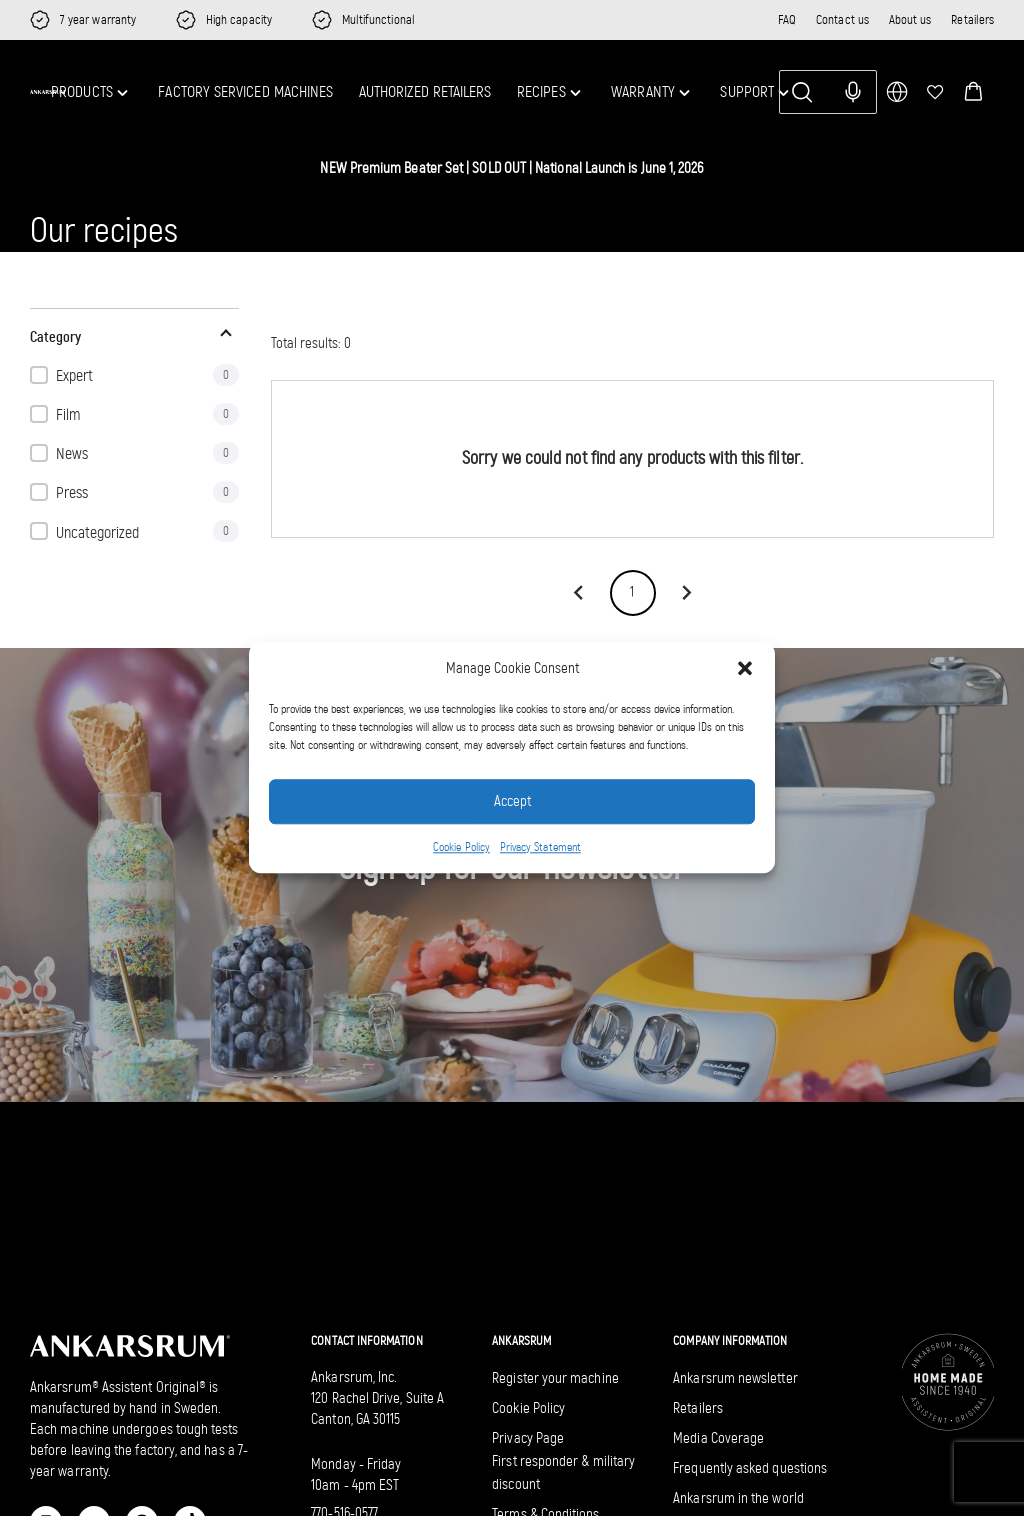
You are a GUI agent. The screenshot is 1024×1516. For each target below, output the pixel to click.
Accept (512, 802)
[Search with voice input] (853, 92)
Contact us (842, 19)
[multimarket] (897, 92)
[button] (745, 669)
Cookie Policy (461, 847)
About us (910, 19)
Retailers (972, 19)
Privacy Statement (540, 847)
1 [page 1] (633, 593)
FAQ (787, 19)
